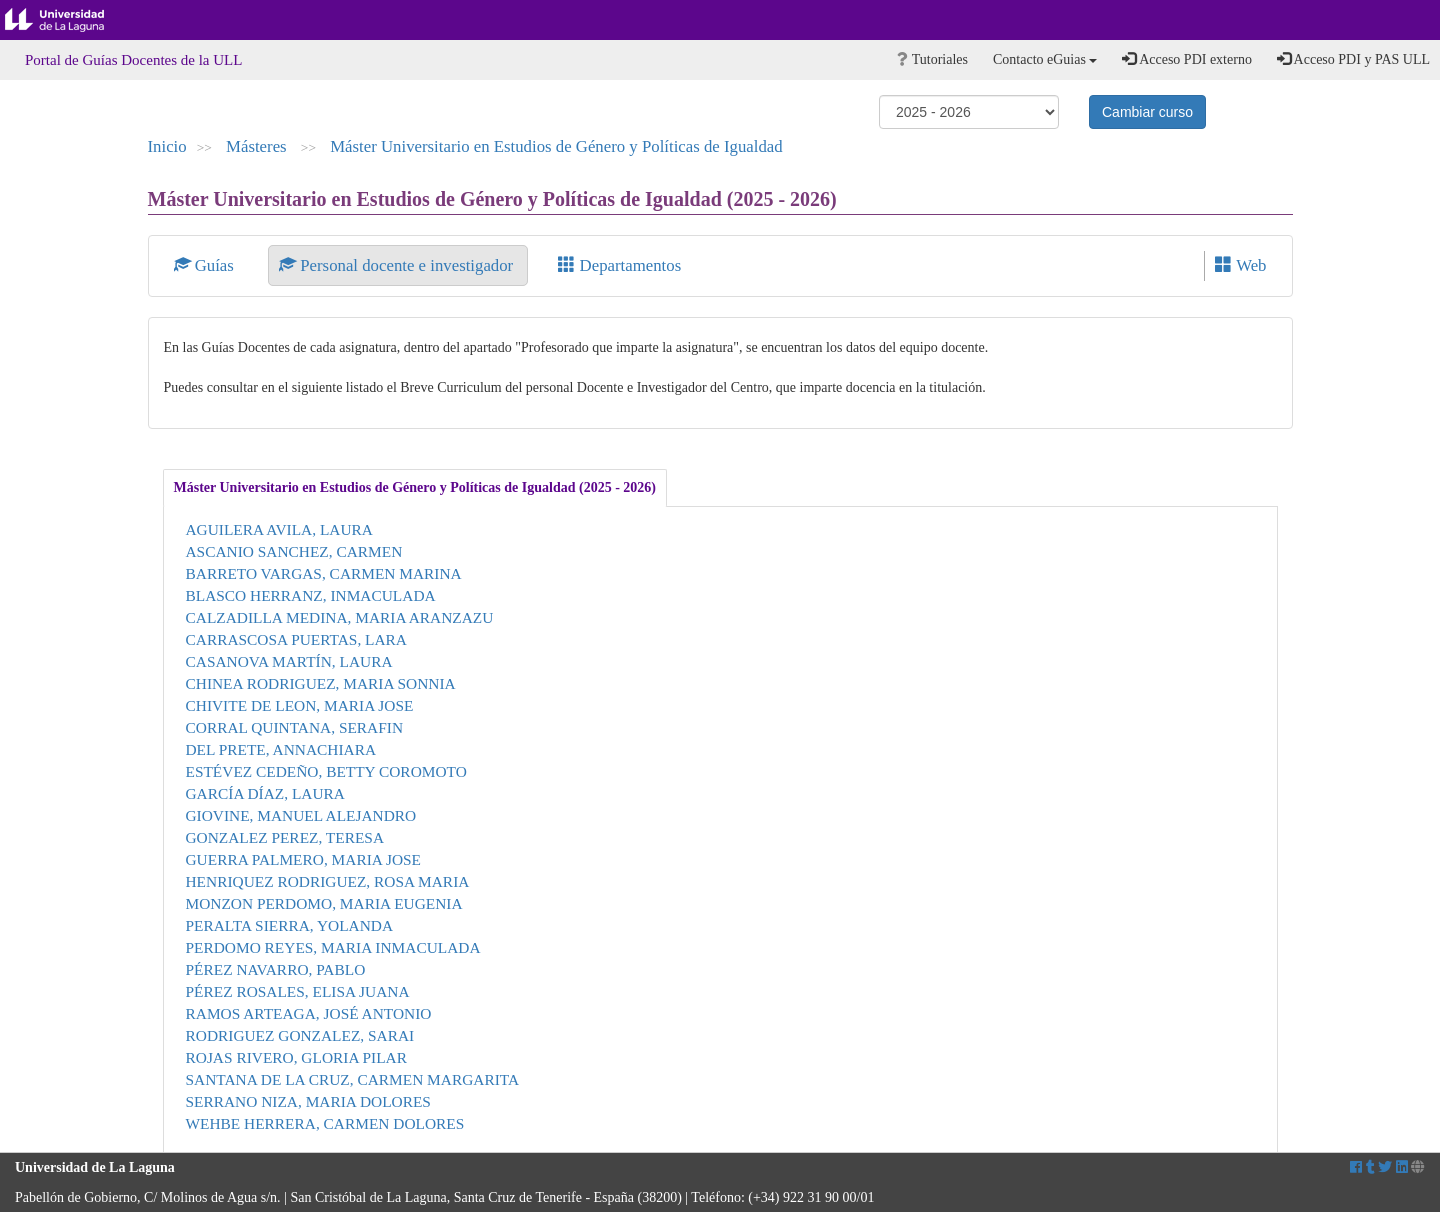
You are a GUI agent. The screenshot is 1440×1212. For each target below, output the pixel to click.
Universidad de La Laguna (70, 20)
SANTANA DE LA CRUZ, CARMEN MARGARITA (353, 1079)
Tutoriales (932, 59)
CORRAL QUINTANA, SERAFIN (295, 727)
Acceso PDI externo (1186, 59)
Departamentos (619, 265)
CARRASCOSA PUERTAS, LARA (297, 639)
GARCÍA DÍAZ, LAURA (265, 793)
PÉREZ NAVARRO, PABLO (276, 969)
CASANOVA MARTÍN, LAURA (289, 661)
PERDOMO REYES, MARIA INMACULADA (333, 947)
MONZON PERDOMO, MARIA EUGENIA (324, 903)
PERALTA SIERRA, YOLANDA (290, 925)
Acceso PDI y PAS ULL (1353, 59)
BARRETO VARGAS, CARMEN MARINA (324, 573)
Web (1240, 265)
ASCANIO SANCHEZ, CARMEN (294, 551)
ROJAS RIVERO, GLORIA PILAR (296, 1057)
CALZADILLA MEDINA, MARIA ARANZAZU (340, 617)
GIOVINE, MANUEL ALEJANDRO (301, 815)
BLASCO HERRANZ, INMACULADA (311, 595)
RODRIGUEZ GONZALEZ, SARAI (300, 1035)
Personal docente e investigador (398, 265)
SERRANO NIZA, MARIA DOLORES (308, 1101)
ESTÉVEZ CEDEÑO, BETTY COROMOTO (326, 771)
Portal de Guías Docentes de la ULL (133, 60)
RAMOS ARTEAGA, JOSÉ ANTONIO (309, 1013)
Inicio (167, 146)
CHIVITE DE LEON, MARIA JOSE (300, 705)
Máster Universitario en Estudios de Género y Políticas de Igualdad (556, 146)
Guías (206, 265)
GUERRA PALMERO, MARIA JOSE (303, 859)
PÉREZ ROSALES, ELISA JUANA (298, 991)
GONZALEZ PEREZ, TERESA (285, 837)
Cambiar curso (1147, 112)
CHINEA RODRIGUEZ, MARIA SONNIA (321, 683)
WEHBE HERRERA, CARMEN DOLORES (325, 1123)
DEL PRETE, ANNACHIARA (281, 749)
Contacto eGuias (1045, 59)
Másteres (258, 146)
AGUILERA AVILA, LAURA (279, 529)
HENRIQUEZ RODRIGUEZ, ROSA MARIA (328, 881)
